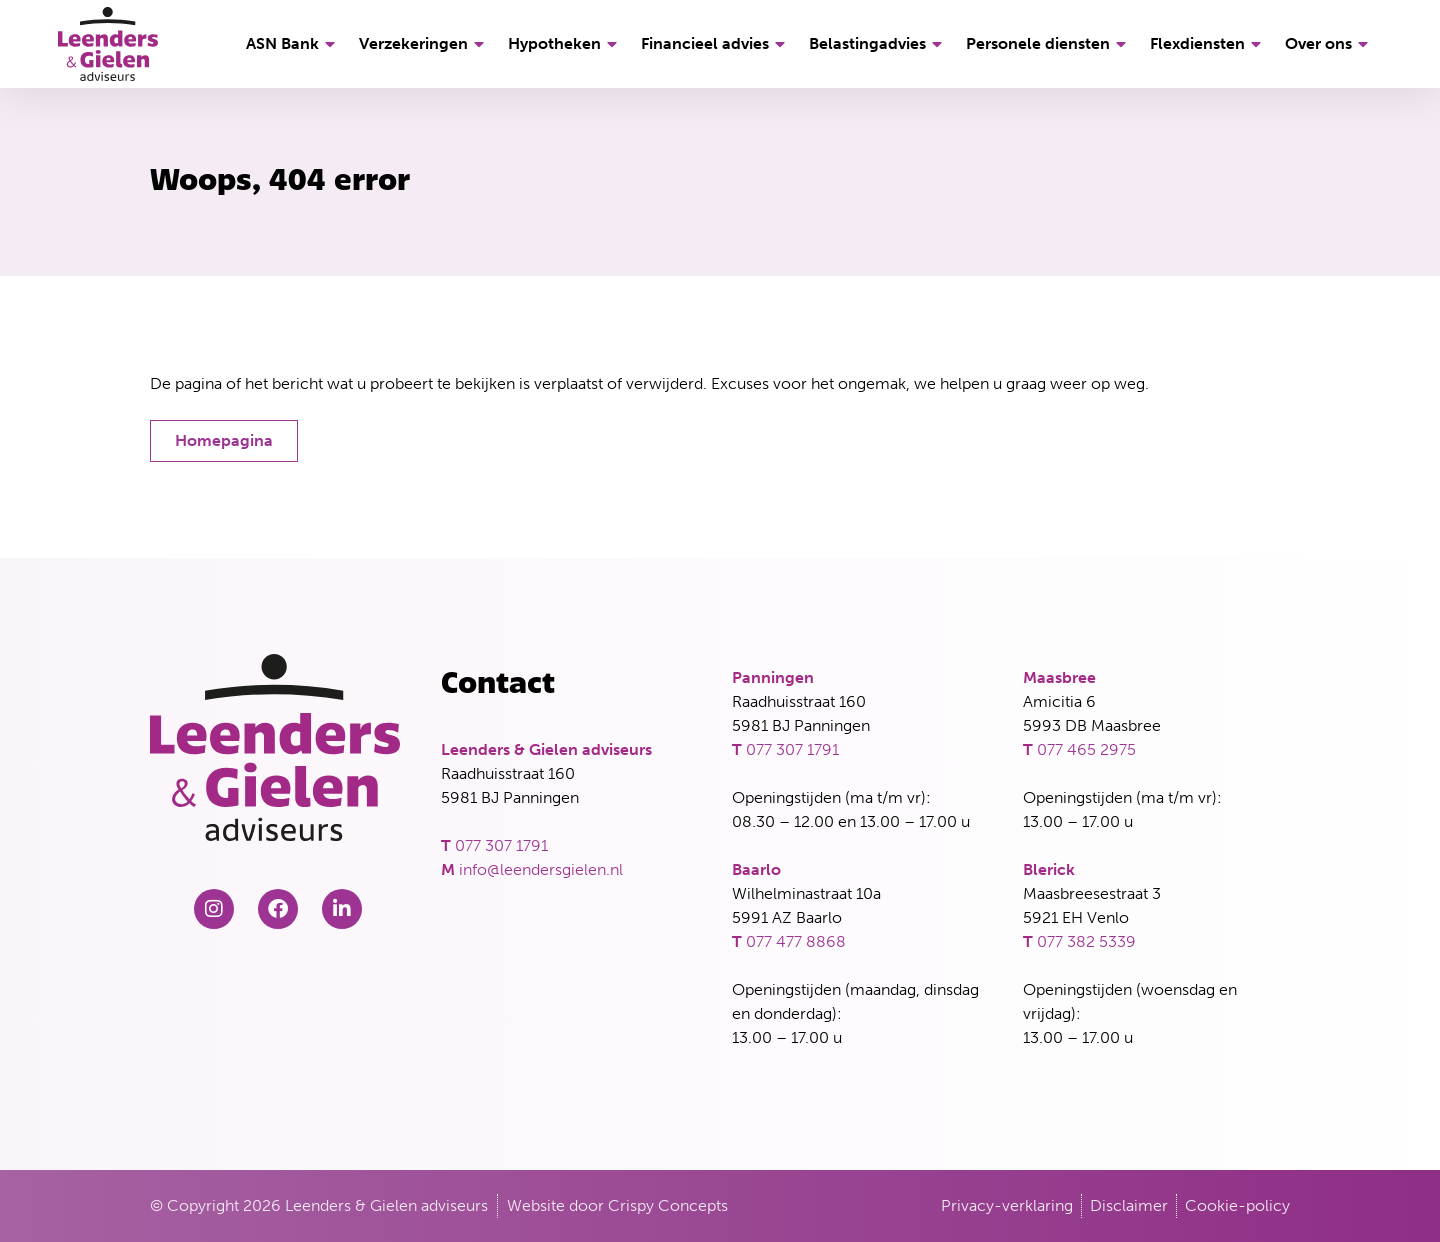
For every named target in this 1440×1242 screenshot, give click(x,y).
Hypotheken (565, 44)
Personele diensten (1049, 44)
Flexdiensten (1208, 44)
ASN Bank (293, 44)
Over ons (1329, 44)
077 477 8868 (796, 941)
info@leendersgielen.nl (541, 869)
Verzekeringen (424, 44)
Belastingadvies (878, 44)
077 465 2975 (1086, 749)
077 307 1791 (501, 845)
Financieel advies (716, 44)
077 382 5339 (1086, 941)
